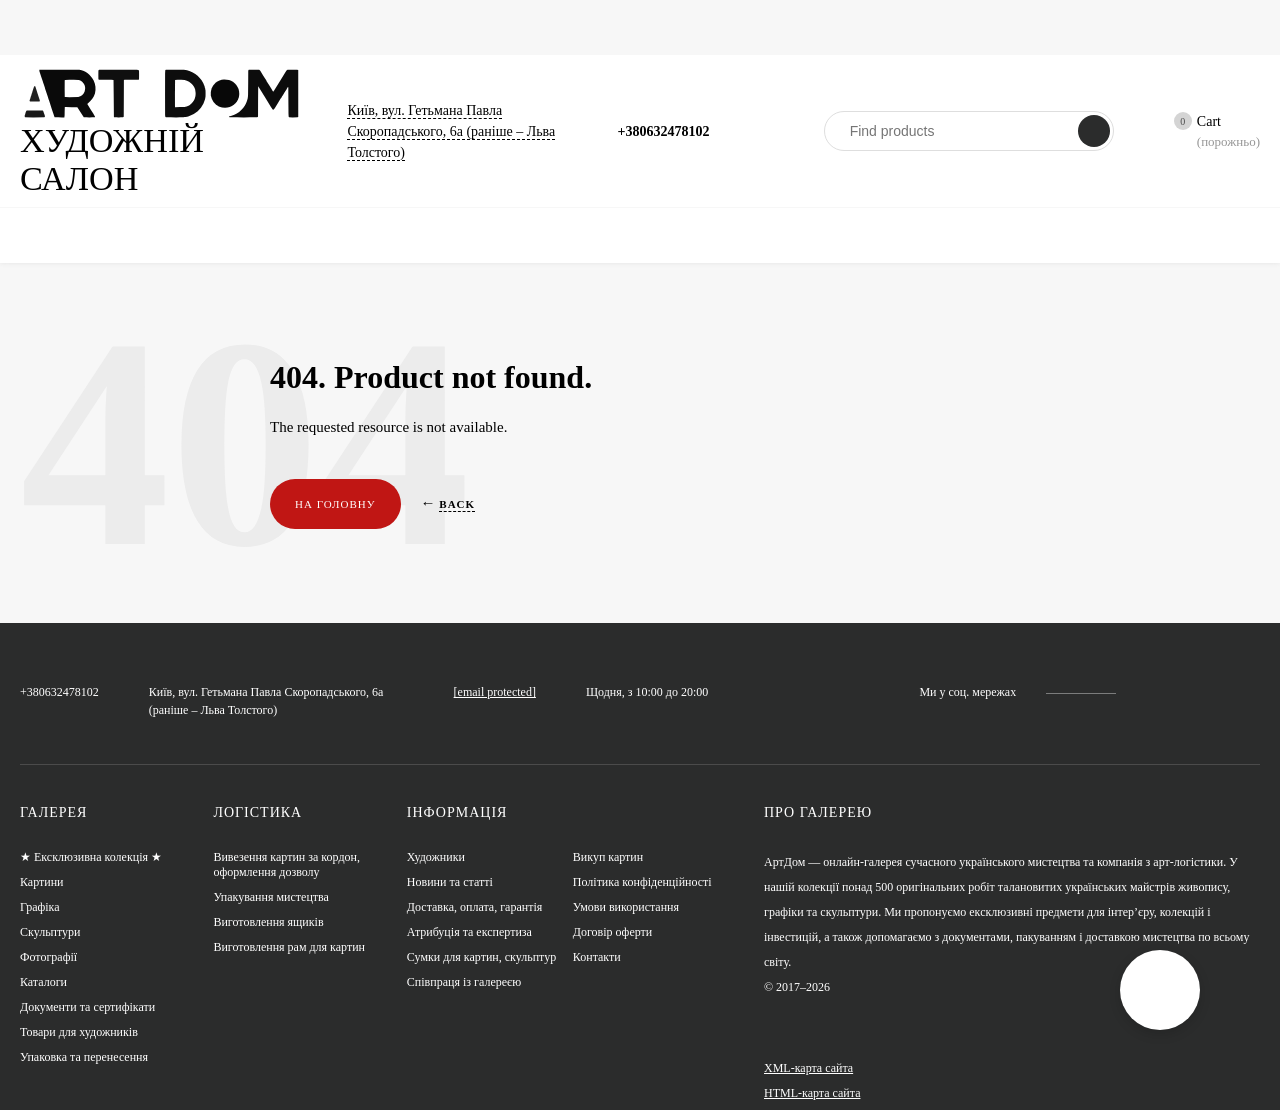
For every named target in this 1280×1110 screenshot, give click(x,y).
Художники (855, 27)
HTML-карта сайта (811, 1067)
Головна (44, 27)
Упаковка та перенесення (85, 1032)
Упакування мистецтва (272, 872)
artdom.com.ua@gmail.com (557, 634)
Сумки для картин (600, 27)
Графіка (204, 27)
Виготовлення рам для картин (290, 922)
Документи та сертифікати (89, 982)
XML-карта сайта (807, 1042)
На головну (331, 466)
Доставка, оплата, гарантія (474, 882)
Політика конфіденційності (642, 857)
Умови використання (627, 882)
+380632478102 (668, 111)
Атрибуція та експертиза (471, 907)
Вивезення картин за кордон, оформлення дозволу (287, 840)
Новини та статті (738, 27)
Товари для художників (80, 1007)
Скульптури (393, 27)
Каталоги (486, 27)
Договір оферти (613, 907)
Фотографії (292, 27)
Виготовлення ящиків (268, 897)
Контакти (596, 932)
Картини (125, 27)
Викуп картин (608, 832)
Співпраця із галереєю (465, 957)
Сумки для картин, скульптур (482, 932)
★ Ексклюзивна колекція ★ (92, 832)
